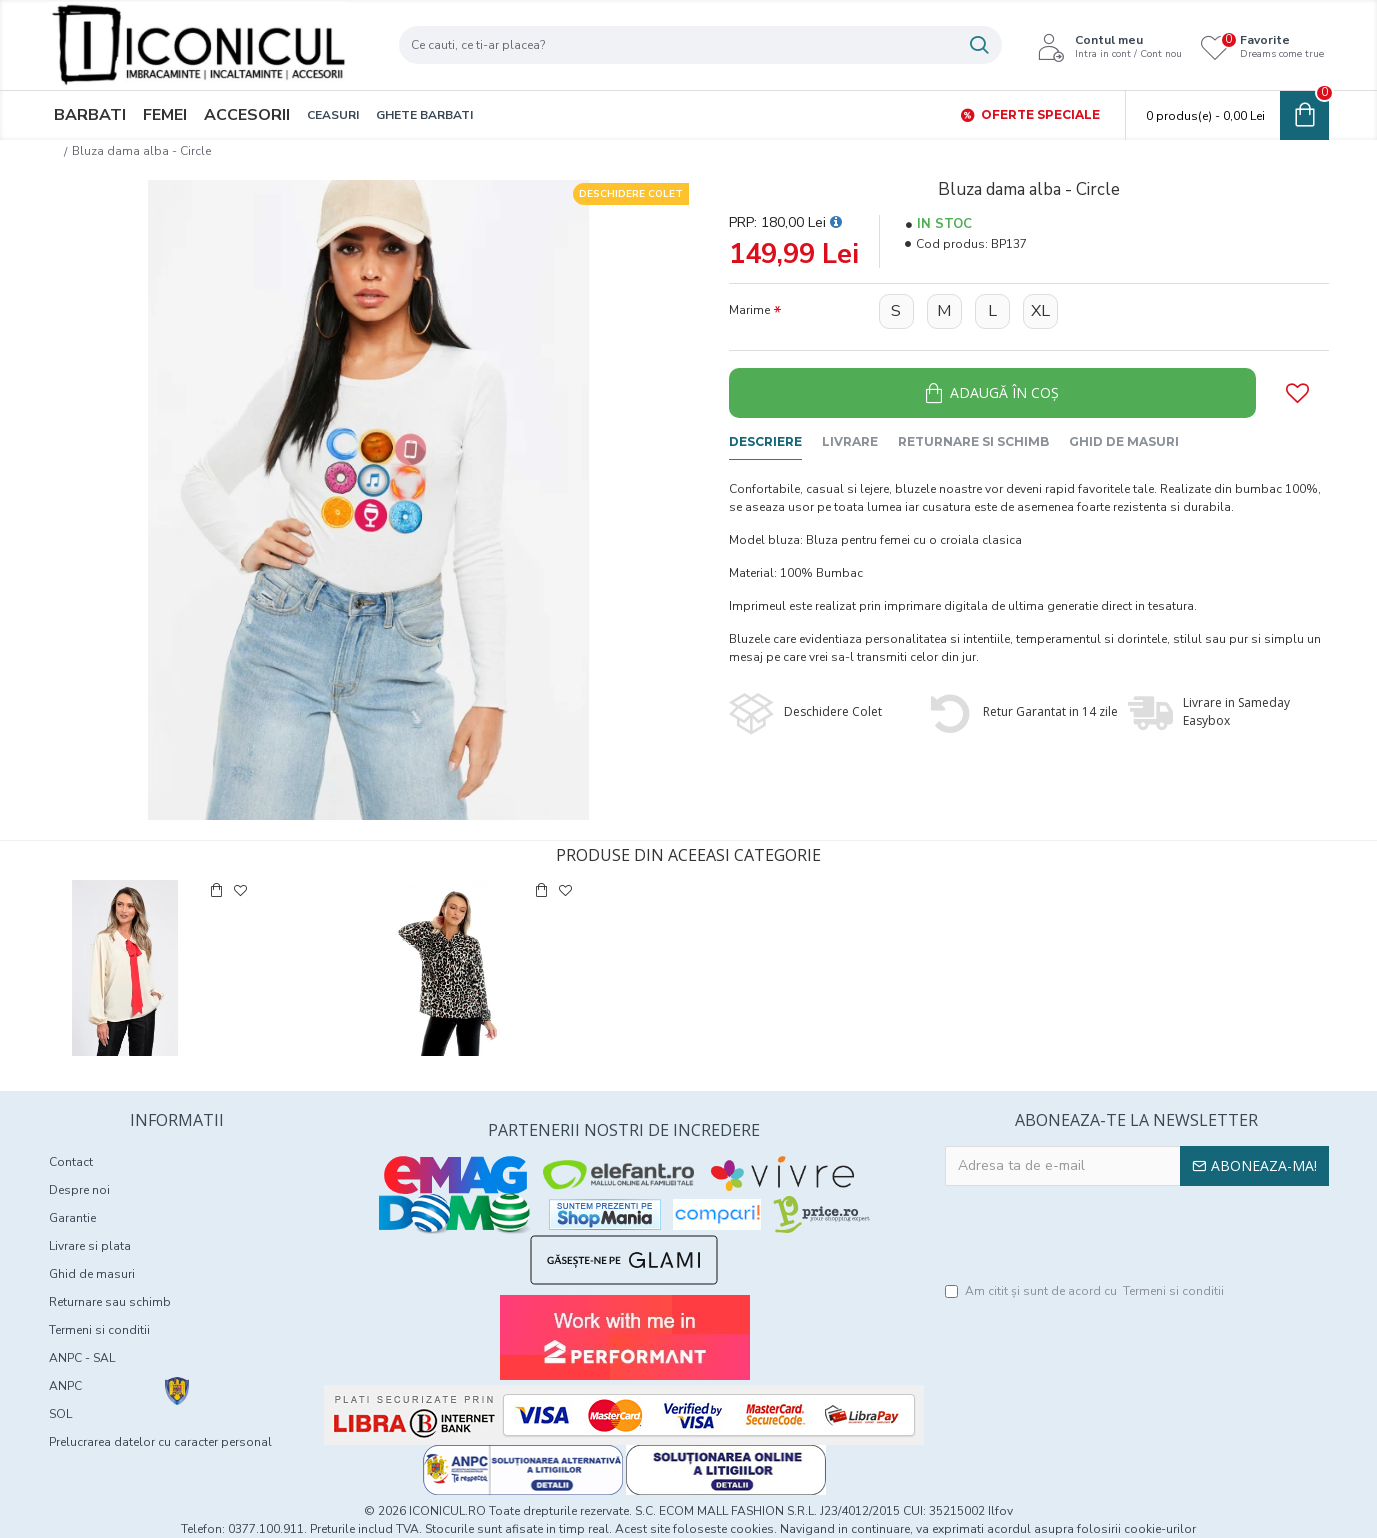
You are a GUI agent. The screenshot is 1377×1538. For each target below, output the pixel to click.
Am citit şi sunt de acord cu (1086, 1291)
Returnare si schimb (973, 441)
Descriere (765, 441)
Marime (749, 310)
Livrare (850, 441)
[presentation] (1137, 1235)
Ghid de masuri (1124, 441)
